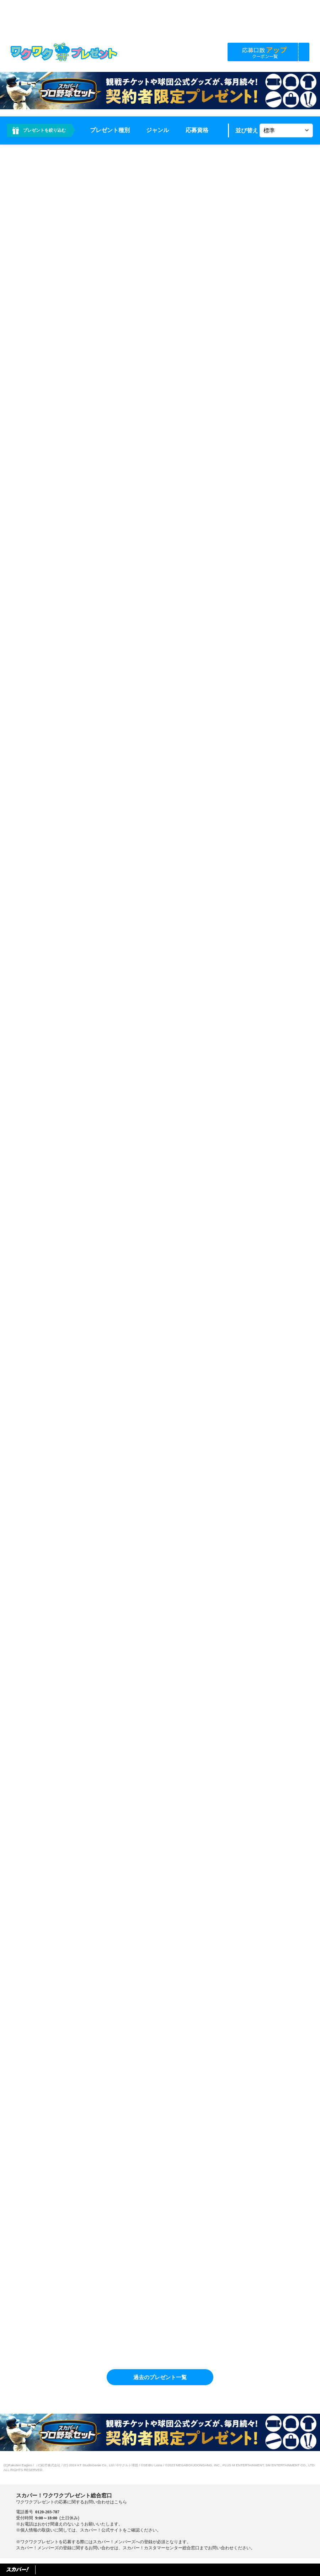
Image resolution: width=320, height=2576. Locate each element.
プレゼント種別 (110, 130)
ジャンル (157, 130)
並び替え (246, 130)
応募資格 (197, 130)
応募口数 (264, 51)
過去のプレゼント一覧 (160, 2377)
